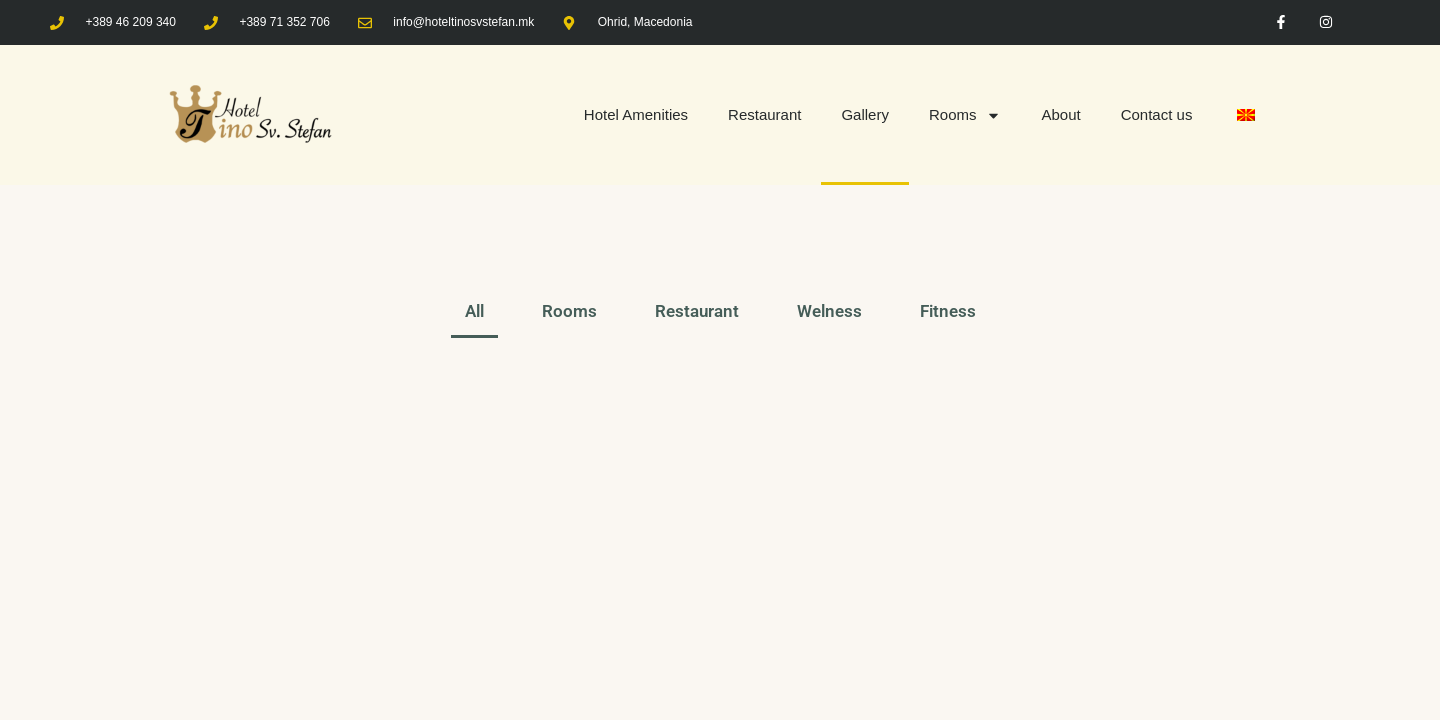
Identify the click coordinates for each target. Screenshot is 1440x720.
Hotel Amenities (636, 114)
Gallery (865, 114)
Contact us (1157, 114)
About (1060, 114)
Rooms (965, 115)
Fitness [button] (948, 311)
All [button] (474, 311)
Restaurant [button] (697, 311)
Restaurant (764, 114)
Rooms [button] (569, 311)
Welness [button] (829, 311)
